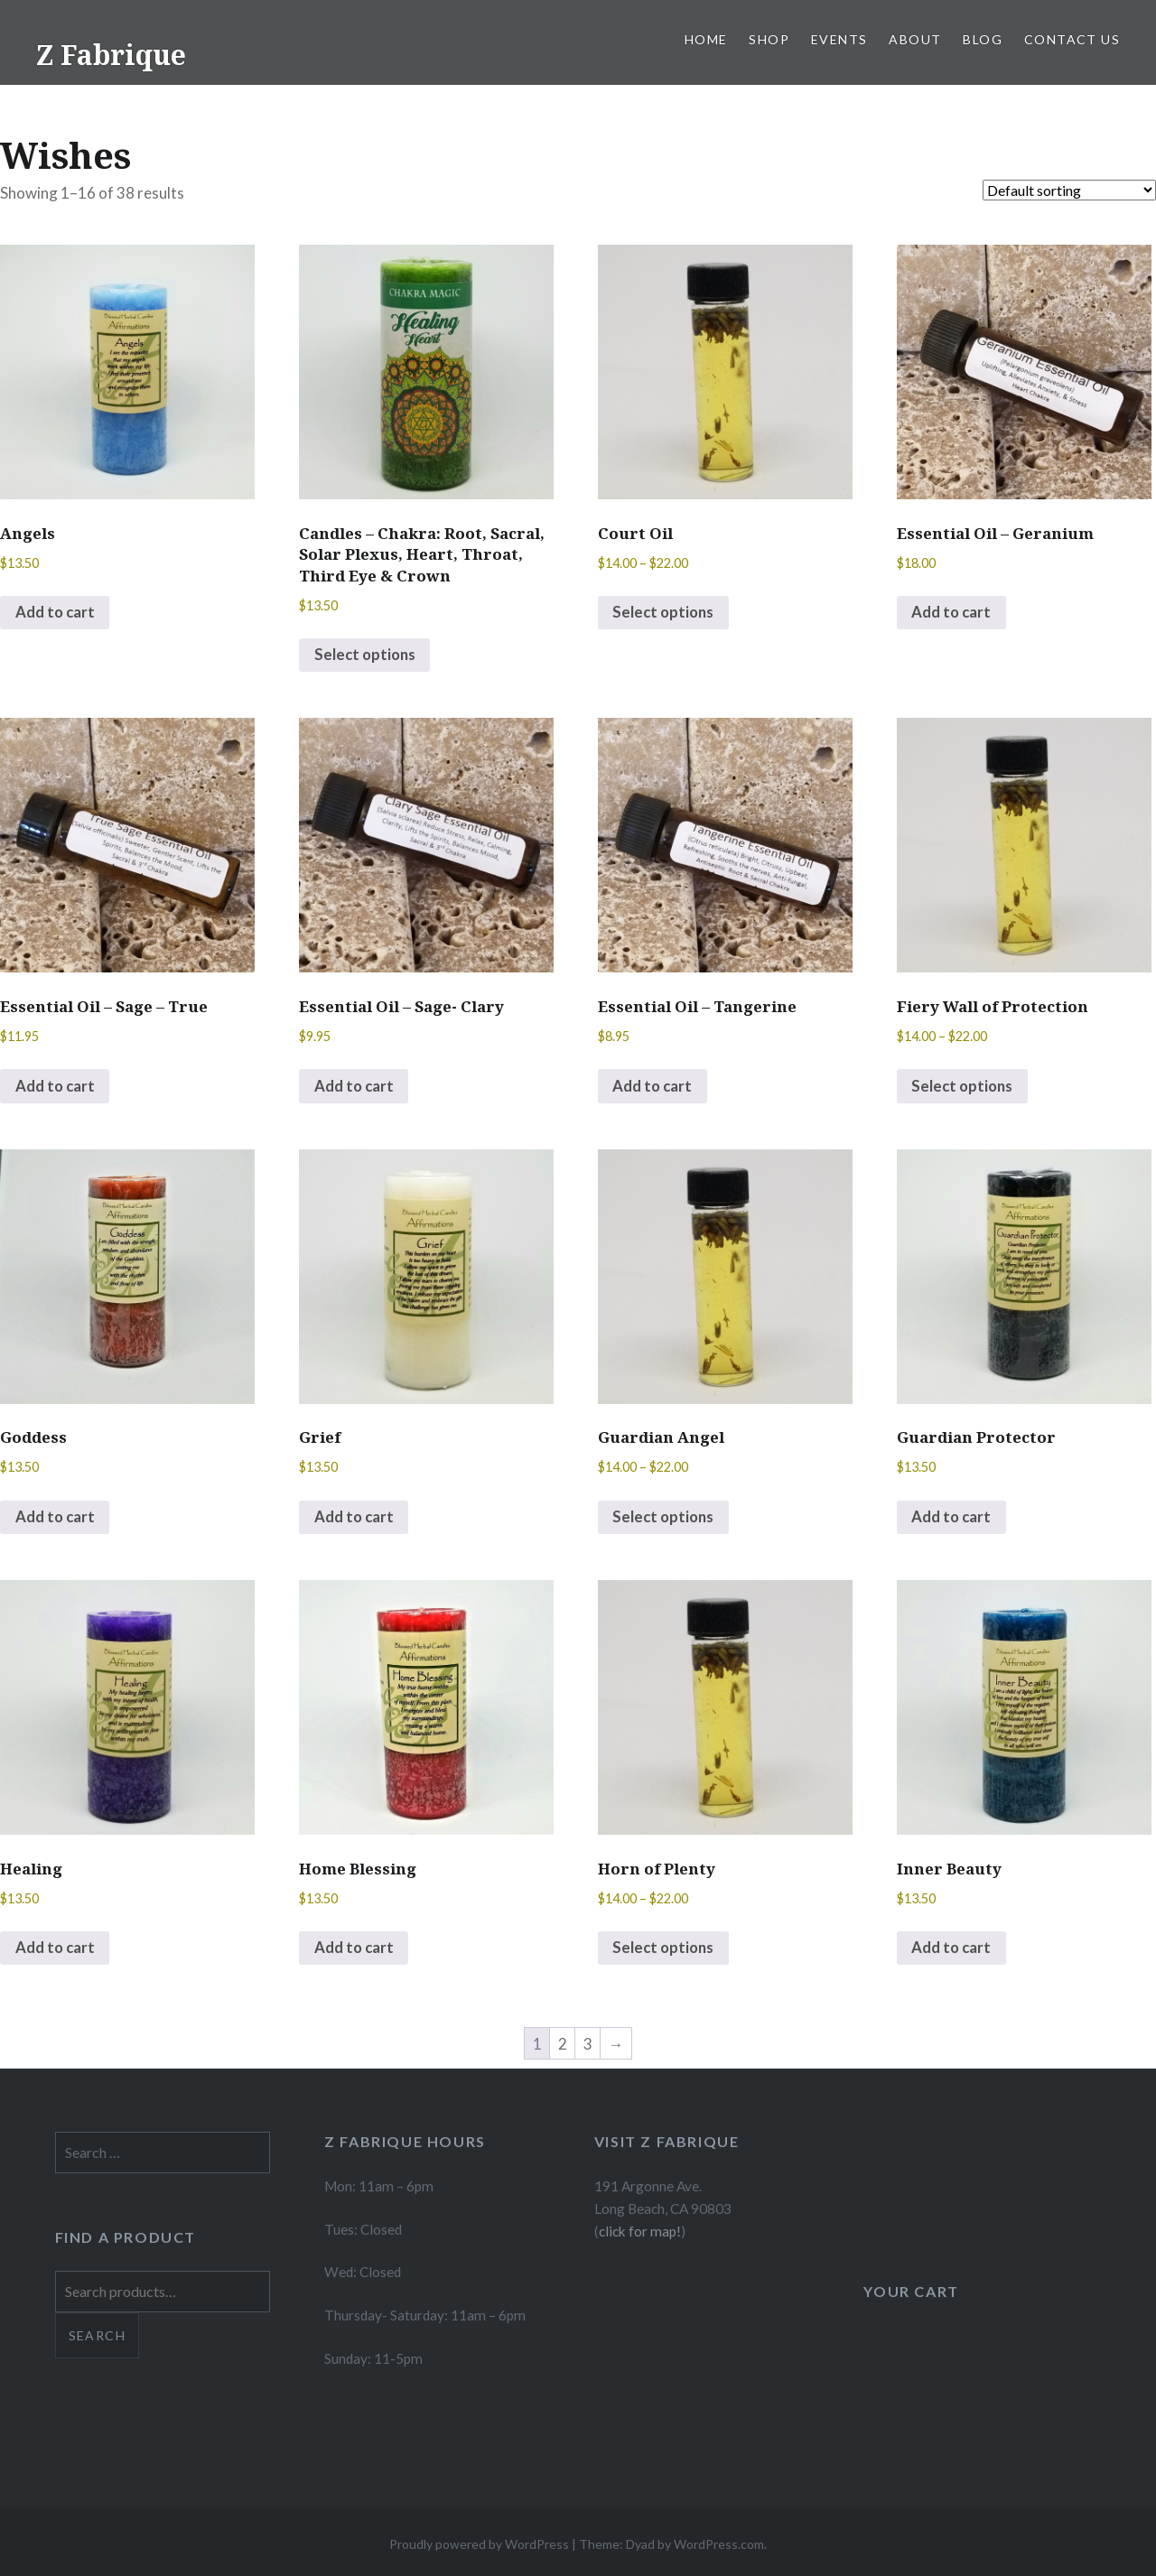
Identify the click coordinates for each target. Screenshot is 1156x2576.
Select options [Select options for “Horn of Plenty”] (665, 1951)
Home (706, 39)
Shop (769, 39)
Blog (982, 39)
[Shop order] (1069, 190)
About (915, 39)
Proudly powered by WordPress (479, 2547)
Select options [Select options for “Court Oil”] (665, 613)
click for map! (640, 2234)
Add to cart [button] (56, 613)
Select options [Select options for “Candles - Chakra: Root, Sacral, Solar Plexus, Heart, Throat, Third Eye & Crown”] (366, 655)
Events (839, 39)
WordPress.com (719, 2547)
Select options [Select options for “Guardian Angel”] (665, 1519)
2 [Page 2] (562, 2047)
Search (97, 2338)
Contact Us (1072, 39)
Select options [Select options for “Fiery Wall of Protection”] (964, 1087)
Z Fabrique (111, 54)
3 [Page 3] (587, 2047)
